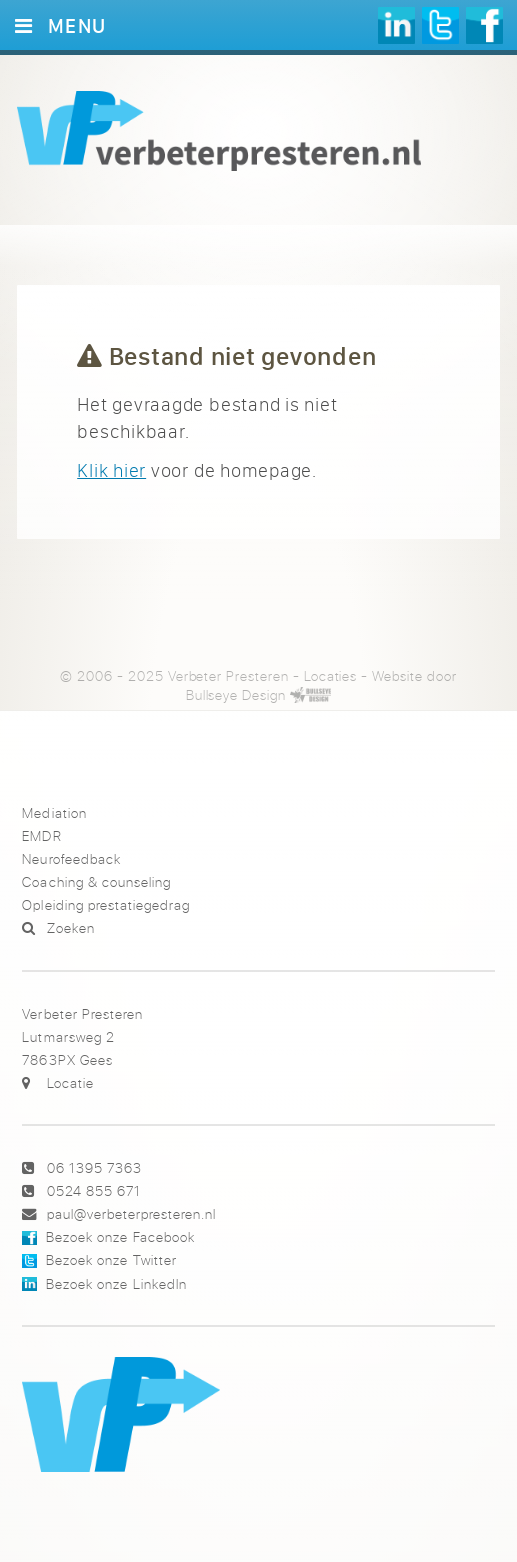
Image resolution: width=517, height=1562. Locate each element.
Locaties (331, 676)
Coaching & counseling (96, 881)
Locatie (70, 1082)
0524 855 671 (94, 1190)
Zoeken (71, 927)
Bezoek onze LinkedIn (116, 1283)
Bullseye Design (236, 695)
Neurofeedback (71, 858)
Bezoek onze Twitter (111, 1259)
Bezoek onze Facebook (120, 1236)
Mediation (54, 812)
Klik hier (111, 470)
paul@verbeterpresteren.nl (131, 1213)
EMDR (41, 835)
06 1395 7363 (94, 1167)
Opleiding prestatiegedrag (105, 904)
